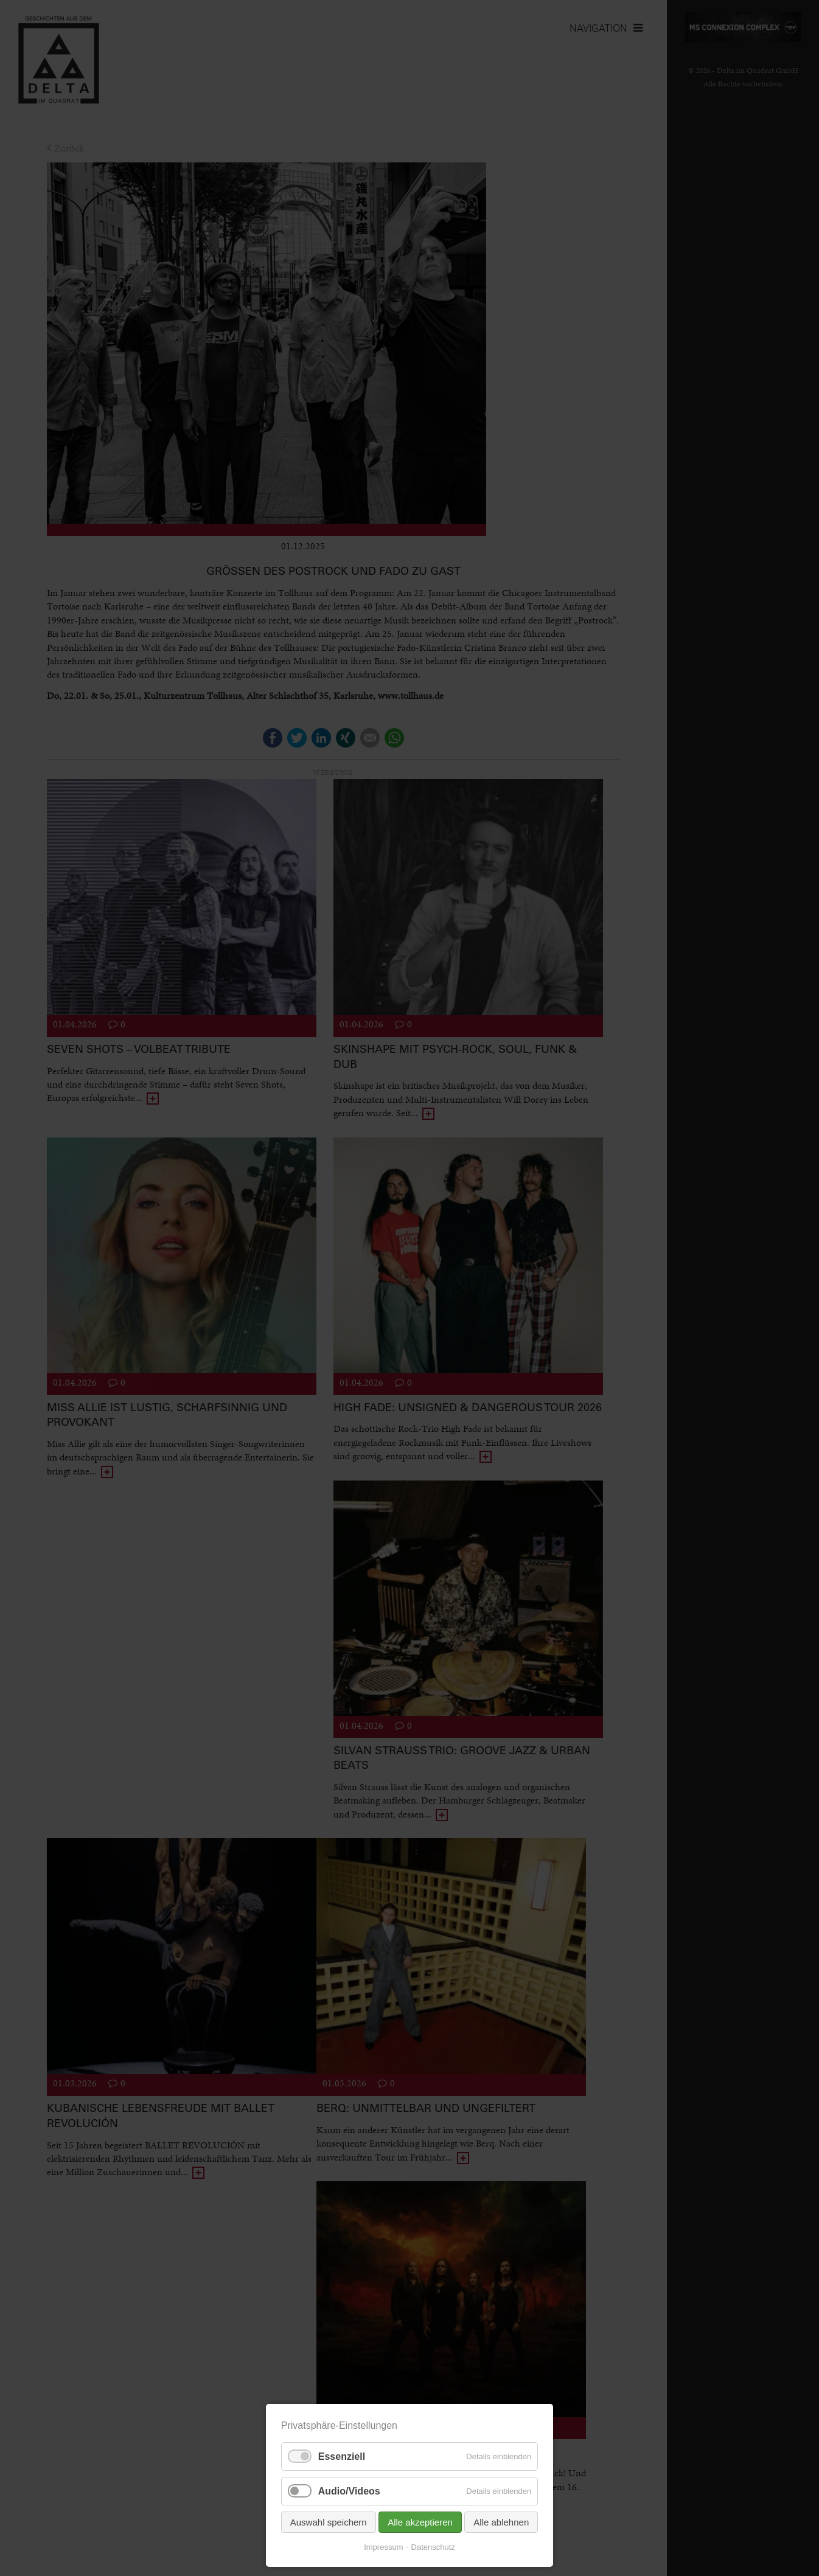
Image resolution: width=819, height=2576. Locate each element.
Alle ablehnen (501, 2522)
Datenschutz (433, 2547)
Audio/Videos (349, 2491)
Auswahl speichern (328, 2522)
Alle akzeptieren (420, 2522)
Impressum (383, 2547)
